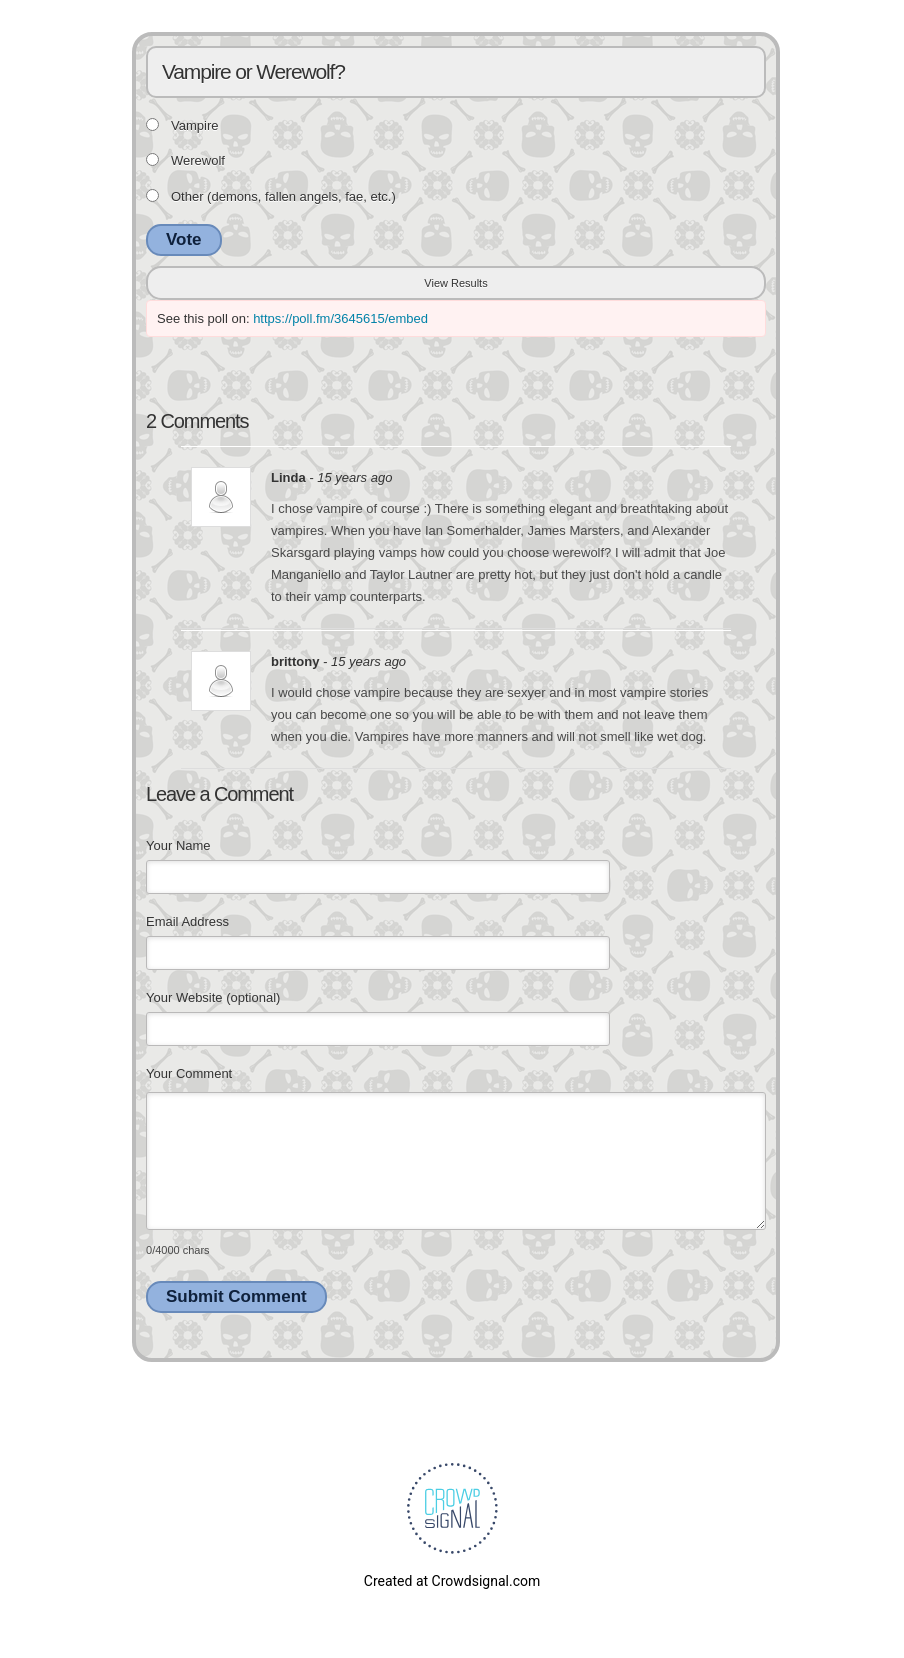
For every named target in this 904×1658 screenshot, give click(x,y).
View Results (455, 283)
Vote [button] (184, 239)
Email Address (187, 921)
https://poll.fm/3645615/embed (340, 318)
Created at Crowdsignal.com (452, 1581)
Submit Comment (236, 1296)
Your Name (178, 845)
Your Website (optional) (213, 997)
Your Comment (189, 1073)
